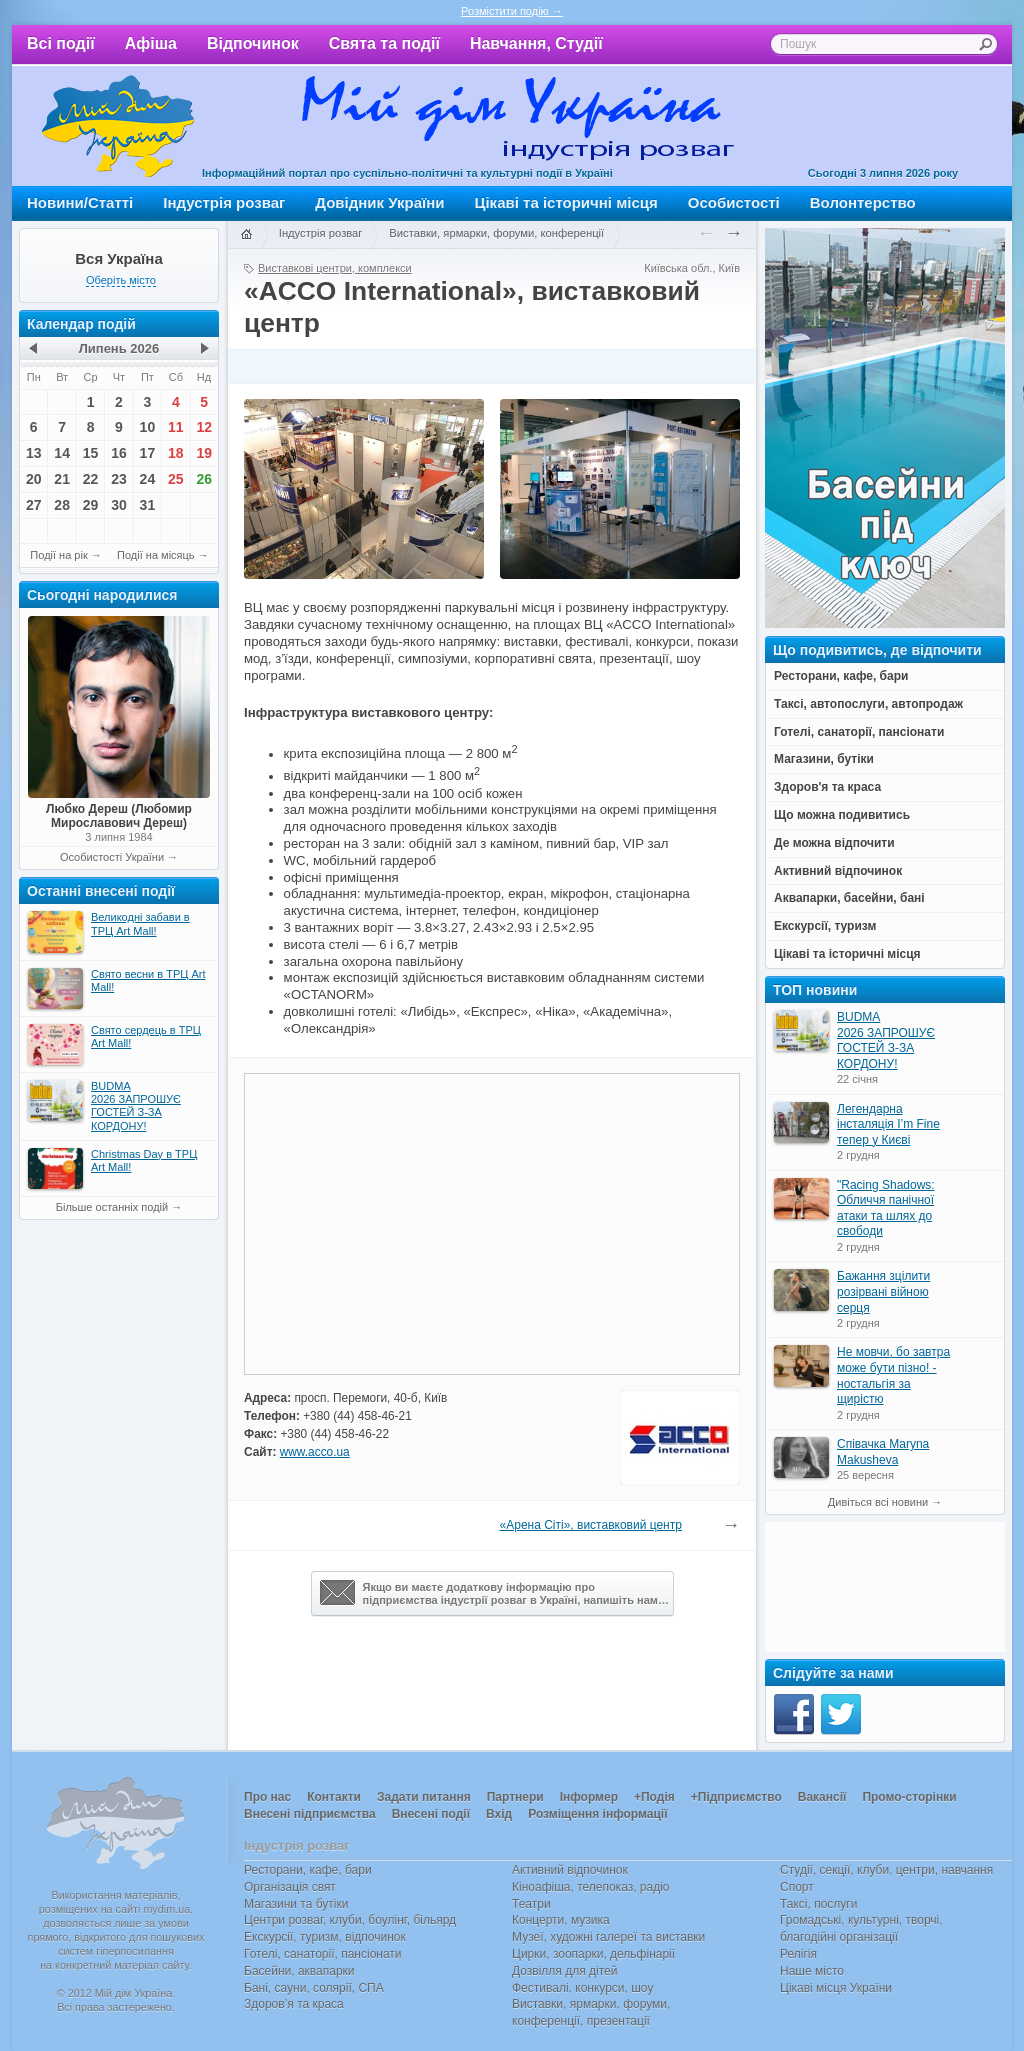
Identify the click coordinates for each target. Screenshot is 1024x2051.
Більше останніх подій (112, 1207)
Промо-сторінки (909, 1797)
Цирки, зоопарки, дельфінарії (593, 1954)
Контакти (334, 1797)
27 (34, 505)
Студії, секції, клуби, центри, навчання (886, 1870)
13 (34, 453)
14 (62, 453)
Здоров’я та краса (294, 2004)
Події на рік (58, 555)
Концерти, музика (561, 1920)
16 (119, 453)
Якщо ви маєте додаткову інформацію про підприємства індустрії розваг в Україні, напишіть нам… (494, 1593)
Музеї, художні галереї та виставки (608, 1937)
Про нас (267, 1797)
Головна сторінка (246, 235)
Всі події (61, 43)
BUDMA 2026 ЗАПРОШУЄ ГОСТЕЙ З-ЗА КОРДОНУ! (886, 1040)
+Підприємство (736, 1797)
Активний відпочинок (570, 1870)
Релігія (798, 1954)
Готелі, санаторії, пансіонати (323, 1954)
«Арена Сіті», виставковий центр (591, 1525)
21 (62, 479)
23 (119, 479)
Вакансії (822, 1797)
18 (176, 453)
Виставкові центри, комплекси (335, 268)
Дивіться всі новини (878, 1502)
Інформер (589, 1797)
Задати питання (424, 1797)
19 (204, 453)
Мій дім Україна (118, 126)
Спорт (797, 1887)
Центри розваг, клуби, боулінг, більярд (350, 1920)
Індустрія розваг (224, 202)
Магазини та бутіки (296, 1904)
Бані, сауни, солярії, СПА (314, 1988)
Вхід (499, 1814)
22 (91, 479)
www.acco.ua (315, 1452)
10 (148, 427)
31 (148, 505)
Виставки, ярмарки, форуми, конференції (496, 233)
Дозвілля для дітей (564, 1971)
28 (62, 505)
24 (148, 479)
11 (176, 427)
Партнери (515, 1797)
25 (176, 479)
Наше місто (812, 1971)
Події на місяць (156, 555)
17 (148, 453)
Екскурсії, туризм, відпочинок (325, 1937)
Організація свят (290, 1887)
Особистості (734, 202)
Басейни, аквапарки (299, 1971)
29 (91, 505)
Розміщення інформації (597, 1814)
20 (34, 479)
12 (204, 427)
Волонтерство (863, 202)
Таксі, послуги (818, 1904)
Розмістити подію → (512, 11)
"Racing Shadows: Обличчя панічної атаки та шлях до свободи (886, 1208)
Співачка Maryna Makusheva (883, 1452)
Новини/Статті (80, 202)
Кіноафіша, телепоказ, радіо (591, 1887)
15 (91, 453)
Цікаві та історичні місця (566, 202)
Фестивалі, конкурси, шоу (582, 1988)
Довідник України (379, 202)
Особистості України (112, 857)
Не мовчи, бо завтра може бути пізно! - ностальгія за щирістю (893, 1375)
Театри (531, 1904)
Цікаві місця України (836, 1988)
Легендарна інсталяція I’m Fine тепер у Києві (888, 1124)
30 (119, 505)
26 (204, 479)
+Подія (654, 1797)
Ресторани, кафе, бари (308, 1870)
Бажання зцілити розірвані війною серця (883, 1291)
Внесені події (431, 1814)
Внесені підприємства (310, 1814)
